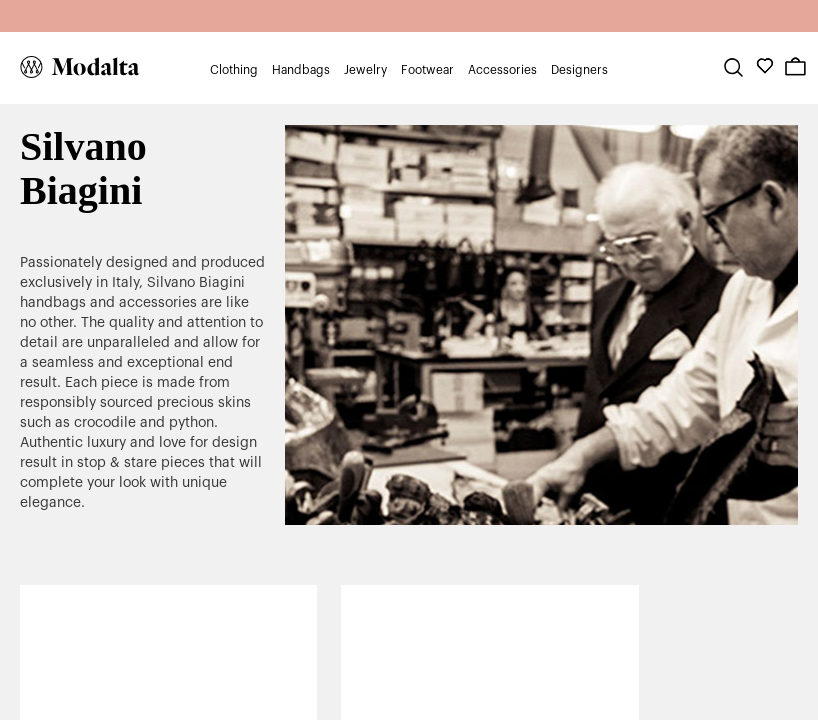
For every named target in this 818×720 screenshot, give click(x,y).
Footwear (427, 70)
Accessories (502, 70)
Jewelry (365, 70)
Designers (579, 70)
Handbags (301, 70)
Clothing (234, 70)
